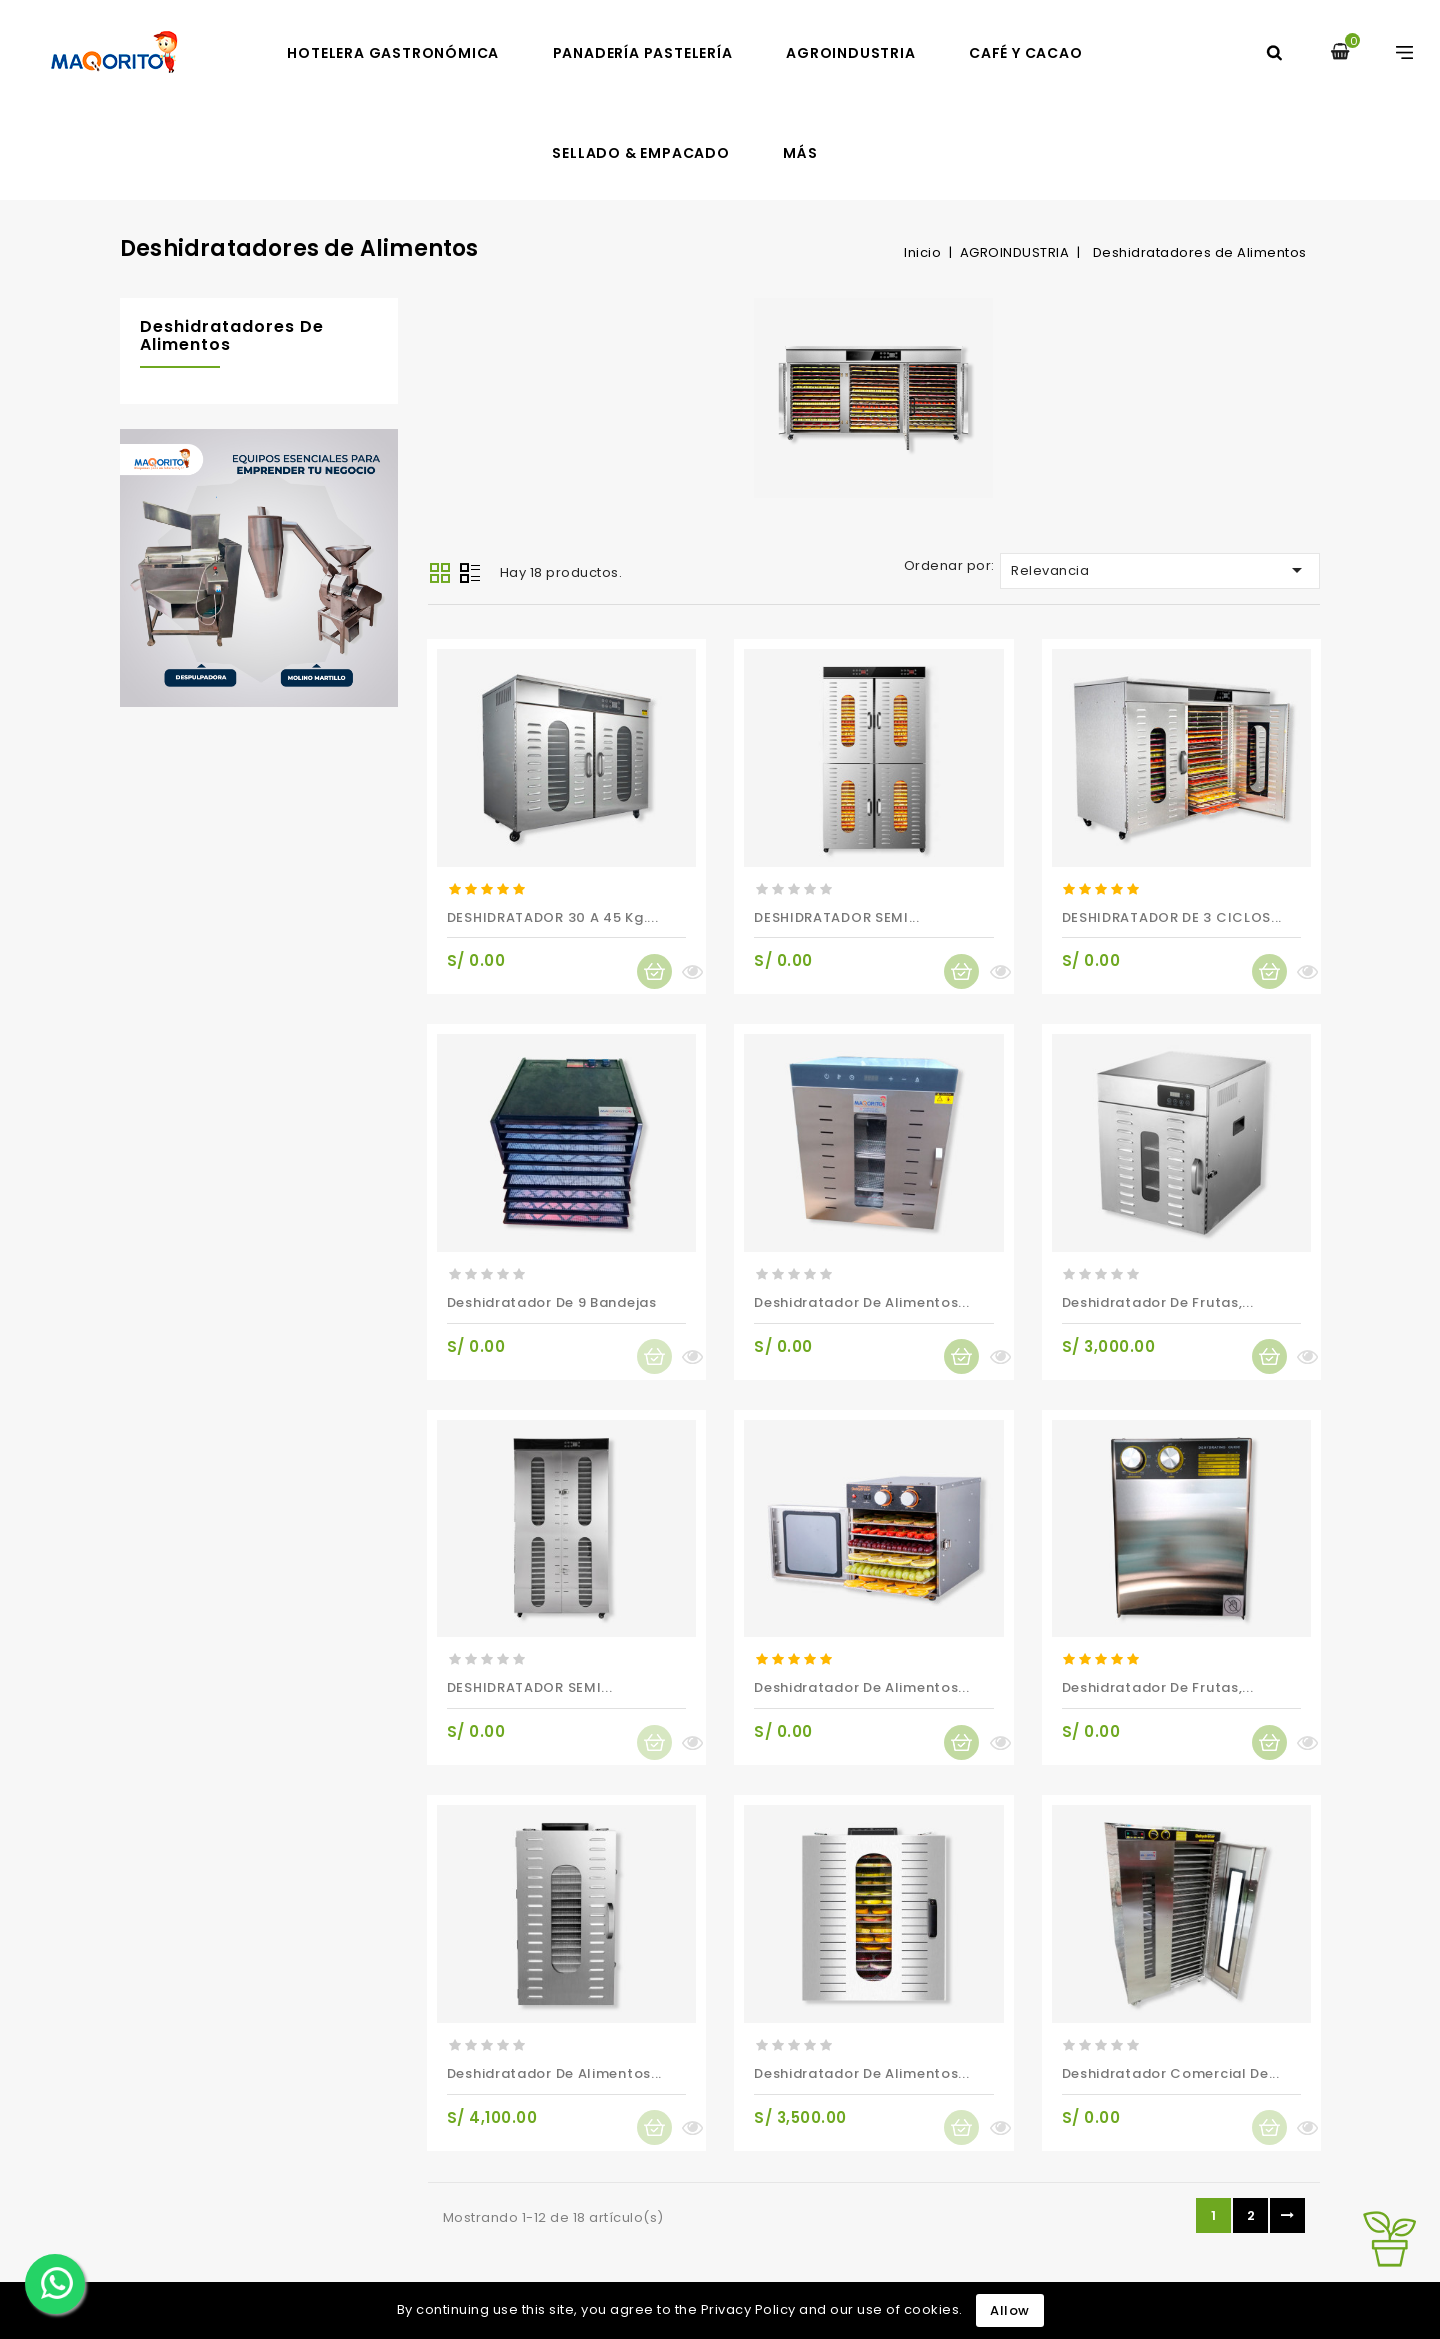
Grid (440, 573)
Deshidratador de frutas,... (1158, 1302)
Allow (1010, 2310)
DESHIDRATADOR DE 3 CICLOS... (1172, 917)
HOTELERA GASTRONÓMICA (393, 53)
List (470, 575)
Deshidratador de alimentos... (861, 1302)
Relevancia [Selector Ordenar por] (1160, 570)
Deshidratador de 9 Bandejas (552, 1302)
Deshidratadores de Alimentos (232, 335)
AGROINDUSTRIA (850, 53)
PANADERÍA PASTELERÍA (643, 53)
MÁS (800, 153)
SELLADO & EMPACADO (640, 153)
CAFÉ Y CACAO (1026, 53)
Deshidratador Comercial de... (1171, 2073)
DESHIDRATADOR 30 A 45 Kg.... (553, 917)
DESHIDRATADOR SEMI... (837, 917)
